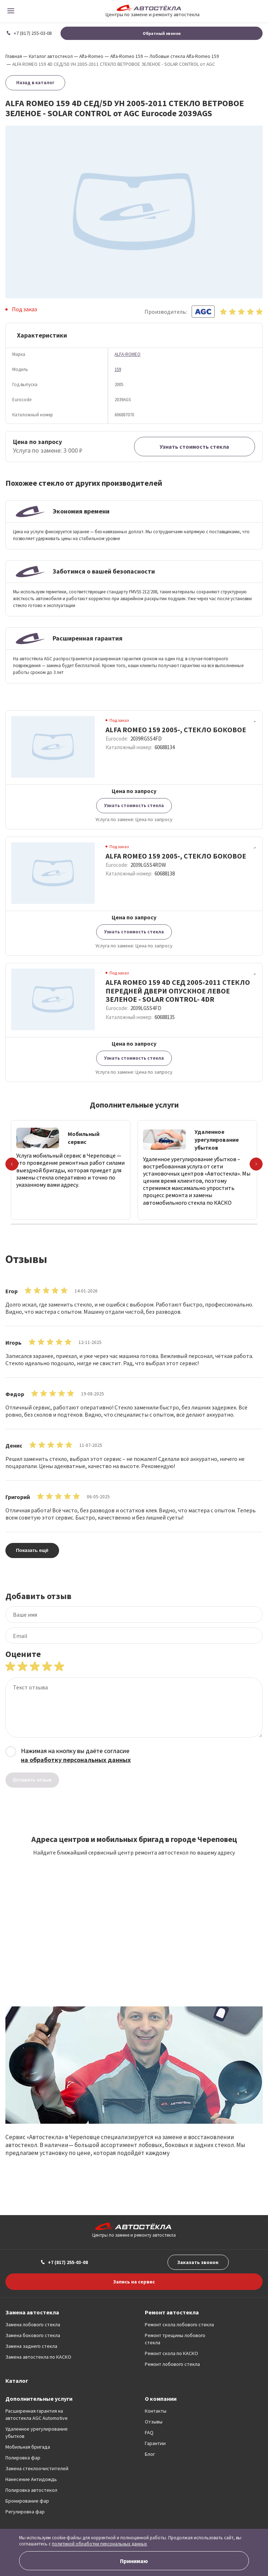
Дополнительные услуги (38, 2398)
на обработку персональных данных (76, 1760)
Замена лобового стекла (32, 2324)
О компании (161, 2398)
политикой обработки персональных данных (99, 2544)
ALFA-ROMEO (127, 354)
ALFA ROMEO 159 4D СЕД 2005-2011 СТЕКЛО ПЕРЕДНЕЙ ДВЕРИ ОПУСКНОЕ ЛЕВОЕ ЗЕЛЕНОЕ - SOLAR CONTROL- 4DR (178, 991)
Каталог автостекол (51, 56)
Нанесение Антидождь (31, 2479)
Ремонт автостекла (172, 2312)
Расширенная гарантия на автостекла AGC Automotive (36, 2414)
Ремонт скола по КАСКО (171, 2353)
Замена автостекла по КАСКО (38, 2357)
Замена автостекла (32, 2312)
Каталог (16, 2380)
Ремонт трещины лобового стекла (175, 2339)
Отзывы (153, 2421)
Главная (13, 56)
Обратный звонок (162, 33)
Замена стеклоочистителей (36, 2468)
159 (118, 369)
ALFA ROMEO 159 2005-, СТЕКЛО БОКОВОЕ (176, 729)
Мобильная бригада (27, 2447)
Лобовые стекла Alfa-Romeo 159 (184, 56)
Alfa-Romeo (91, 56)
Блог (150, 2454)
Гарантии (155, 2443)
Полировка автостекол (31, 2490)
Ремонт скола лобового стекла (179, 2324)
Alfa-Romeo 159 (126, 56)
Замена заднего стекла (31, 2346)
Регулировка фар (25, 2511)
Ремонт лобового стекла (172, 2364)
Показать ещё (32, 1550)
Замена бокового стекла (32, 2335)
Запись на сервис (134, 2281)
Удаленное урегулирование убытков (36, 2432)
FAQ (149, 2432)
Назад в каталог (35, 83)
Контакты (155, 2411)
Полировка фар (22, 2457)
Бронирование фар (27, 2501)
